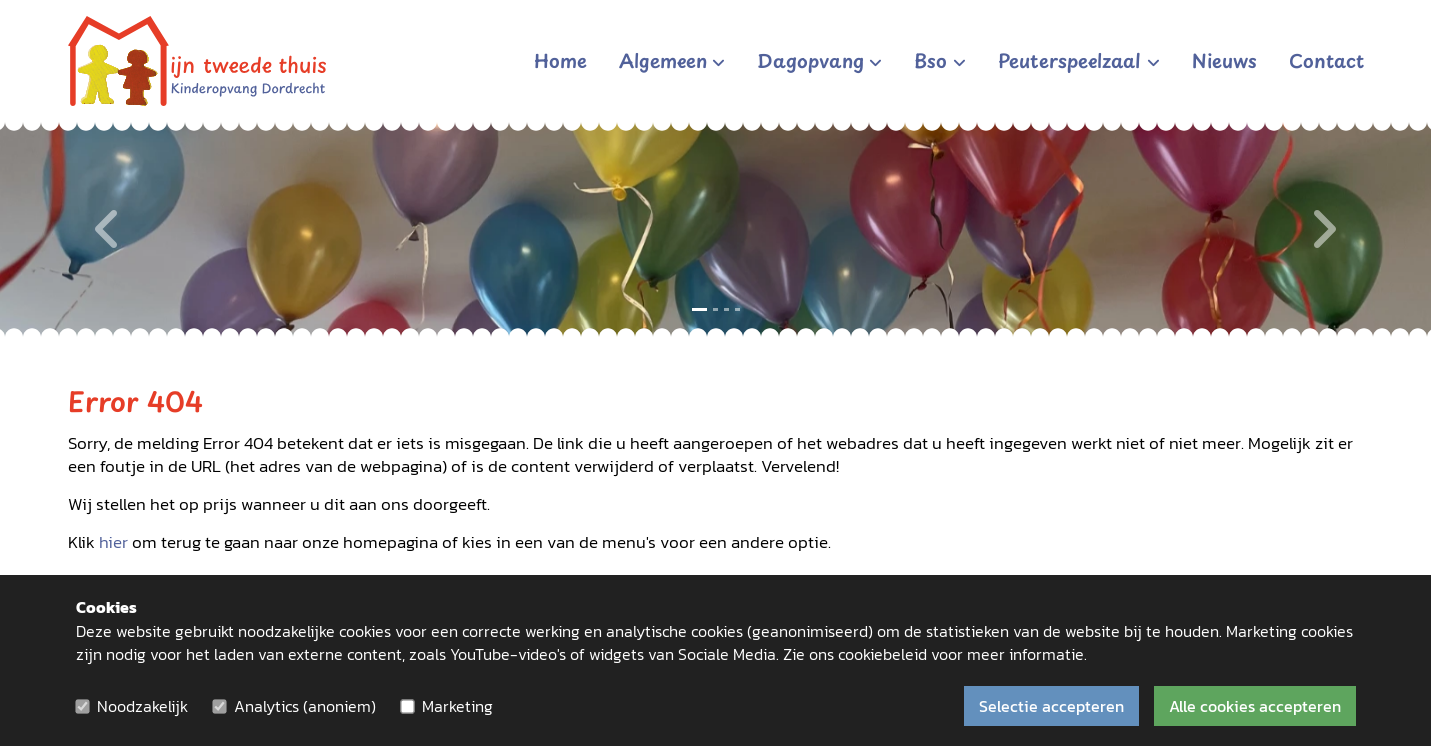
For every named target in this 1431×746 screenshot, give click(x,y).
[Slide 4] (737, 309)
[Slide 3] (726, 309)
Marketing (457, 706)
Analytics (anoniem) (305, 706)
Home (560, 60)
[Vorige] (107, 229)
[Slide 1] (699, 309)
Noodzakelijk (142, 706)
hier (113, 542)
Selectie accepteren (1051, 706)
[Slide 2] (715, 309)
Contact (1326, 60)
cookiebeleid (882, 654)
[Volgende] (1323, 229)
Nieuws (1224, 60)
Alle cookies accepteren (1255, 706)
